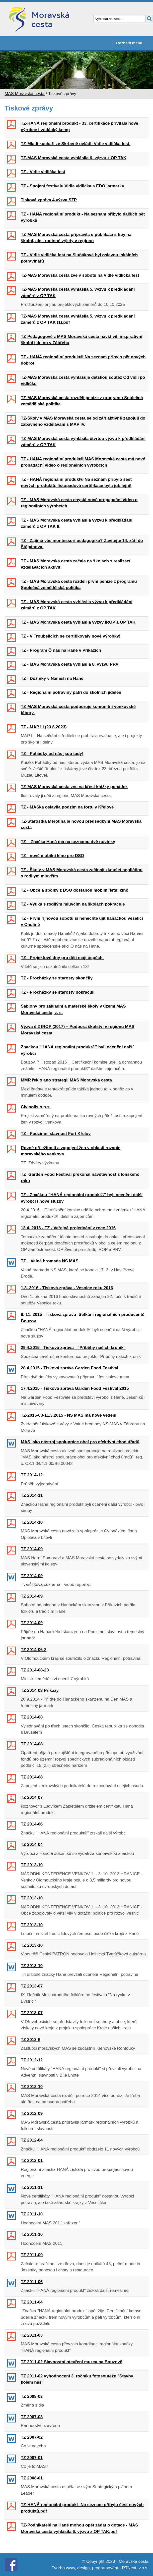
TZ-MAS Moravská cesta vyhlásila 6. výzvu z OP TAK (73, 158)
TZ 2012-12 (32, 2060)
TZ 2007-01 (32, 2457)
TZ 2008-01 (32, 2478)
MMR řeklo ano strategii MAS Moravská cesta (66, 1080)
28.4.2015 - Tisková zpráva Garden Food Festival (69, 1368)
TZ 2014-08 (32, 1717)
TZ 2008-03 (32, 2396)
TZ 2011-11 (32, 2187)
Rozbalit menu (129, 43)
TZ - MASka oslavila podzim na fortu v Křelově (67, 807)
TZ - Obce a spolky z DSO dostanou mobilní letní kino (74, 890)
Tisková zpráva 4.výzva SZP (49, 200)
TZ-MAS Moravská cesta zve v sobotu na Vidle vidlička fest (80, 275)
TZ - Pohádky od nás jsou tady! (52, 753)
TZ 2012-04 (32, 2140)
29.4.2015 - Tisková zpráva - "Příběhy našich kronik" (73, 1347)
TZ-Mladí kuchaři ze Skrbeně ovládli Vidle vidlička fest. (75, 143)
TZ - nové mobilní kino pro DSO (52, 855)
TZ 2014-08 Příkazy (40, 1690)
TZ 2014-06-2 (33, 1649)
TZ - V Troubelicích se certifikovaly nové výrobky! (70, 636)
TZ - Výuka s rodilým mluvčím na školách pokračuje (73, 904)
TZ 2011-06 (32, 2281)
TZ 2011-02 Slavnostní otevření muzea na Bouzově (71, 2362)
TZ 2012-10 (32, 2086)
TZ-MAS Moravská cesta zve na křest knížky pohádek (74, 786)
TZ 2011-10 (32, 2214)
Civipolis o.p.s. (36, 1107)
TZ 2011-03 (32, 2335)
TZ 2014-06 (32, 1824)
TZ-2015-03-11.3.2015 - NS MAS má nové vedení (68, 1415)
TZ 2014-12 (32, 1475)
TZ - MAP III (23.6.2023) (44, 727)
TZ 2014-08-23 (35, 1670)
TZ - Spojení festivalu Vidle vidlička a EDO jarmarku (72, 186)
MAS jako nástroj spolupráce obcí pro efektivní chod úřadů (80, 1442)
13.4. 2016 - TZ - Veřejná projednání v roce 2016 (68, 1228)
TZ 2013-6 (30, 2039)
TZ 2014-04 (32, 1844)
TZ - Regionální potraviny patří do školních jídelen (71, 692)
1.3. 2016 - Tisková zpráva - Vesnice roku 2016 (67, 1288)
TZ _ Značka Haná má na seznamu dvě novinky (68, 841)
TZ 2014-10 (32, 1522)
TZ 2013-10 (32, 1865)
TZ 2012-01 (32, 2160)
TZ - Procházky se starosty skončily (56, 978)
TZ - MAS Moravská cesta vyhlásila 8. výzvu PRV (69, 664)
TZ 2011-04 (32, 2302)
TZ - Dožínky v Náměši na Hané (52, 678)
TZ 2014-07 (32, 1797)
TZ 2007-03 (32, 2417)
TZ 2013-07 (32, 1986)
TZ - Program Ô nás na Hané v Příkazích (61, 650)
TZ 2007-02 (32, 2437)
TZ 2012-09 (32, 2113)
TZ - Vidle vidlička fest (43, 171)
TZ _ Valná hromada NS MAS (49, 1261)
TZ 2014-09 (32, 1549)
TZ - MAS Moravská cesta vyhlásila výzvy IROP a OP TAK (78, 622)
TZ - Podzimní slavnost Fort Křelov (56, 1133)
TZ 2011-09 (32, 2255)
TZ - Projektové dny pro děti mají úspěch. (62, 957)
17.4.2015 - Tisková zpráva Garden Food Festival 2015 (75, 1388)
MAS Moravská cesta (24, 93)
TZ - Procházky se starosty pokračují (57, 992)
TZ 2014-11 (32, 1495)
